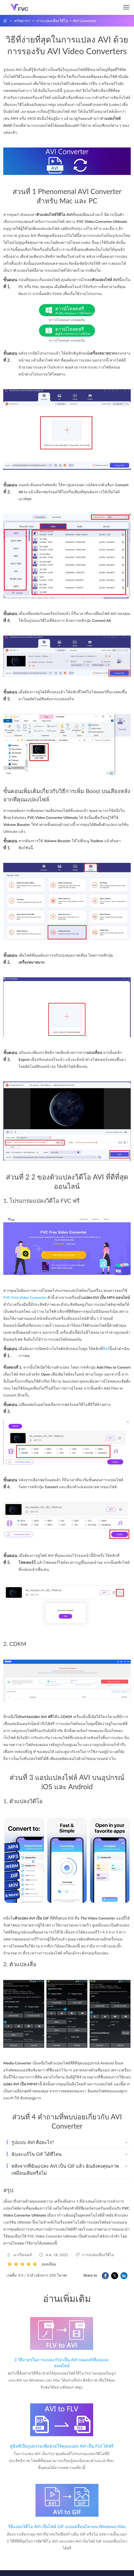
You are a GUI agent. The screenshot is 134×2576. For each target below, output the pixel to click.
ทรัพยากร (22, 20)
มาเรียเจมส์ (23, 2254)
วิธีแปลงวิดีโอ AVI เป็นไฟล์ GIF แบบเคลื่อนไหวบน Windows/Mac (67, 2526)
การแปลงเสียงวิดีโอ (52, 20)
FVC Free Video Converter (24, 1297)
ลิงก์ (106, 1348)
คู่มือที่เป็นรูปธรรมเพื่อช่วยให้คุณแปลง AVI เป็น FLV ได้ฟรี (61, 2446)
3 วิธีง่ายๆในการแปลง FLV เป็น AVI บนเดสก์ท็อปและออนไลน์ (61, 2362)
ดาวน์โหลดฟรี (75, 310)
